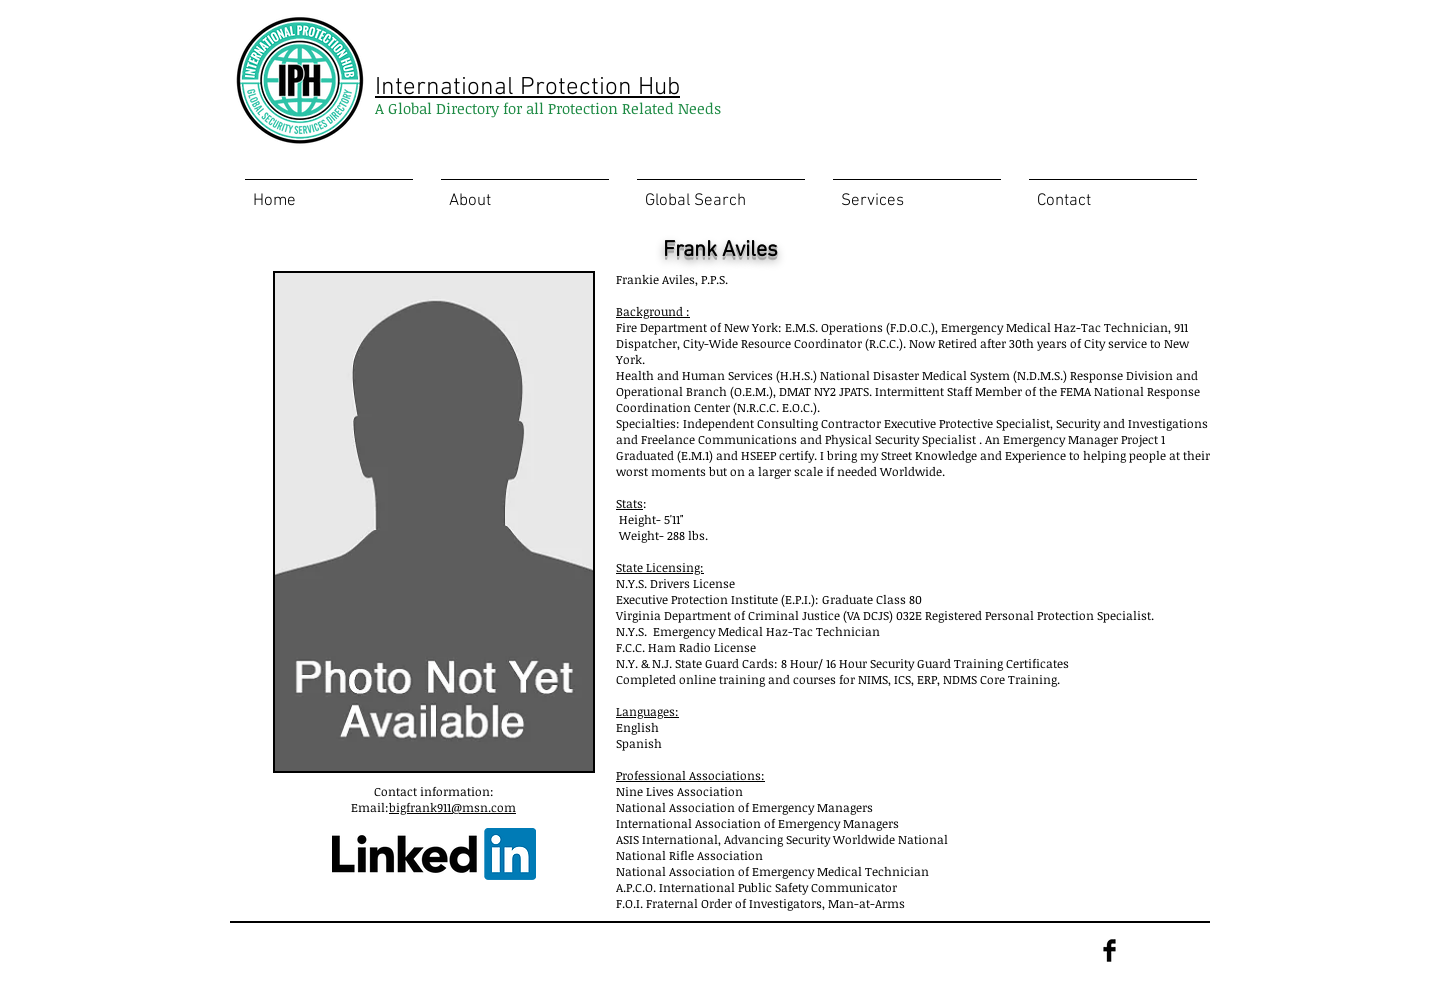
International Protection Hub (527, 88)
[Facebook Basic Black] (1109, 950)
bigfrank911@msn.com (452, 807)
